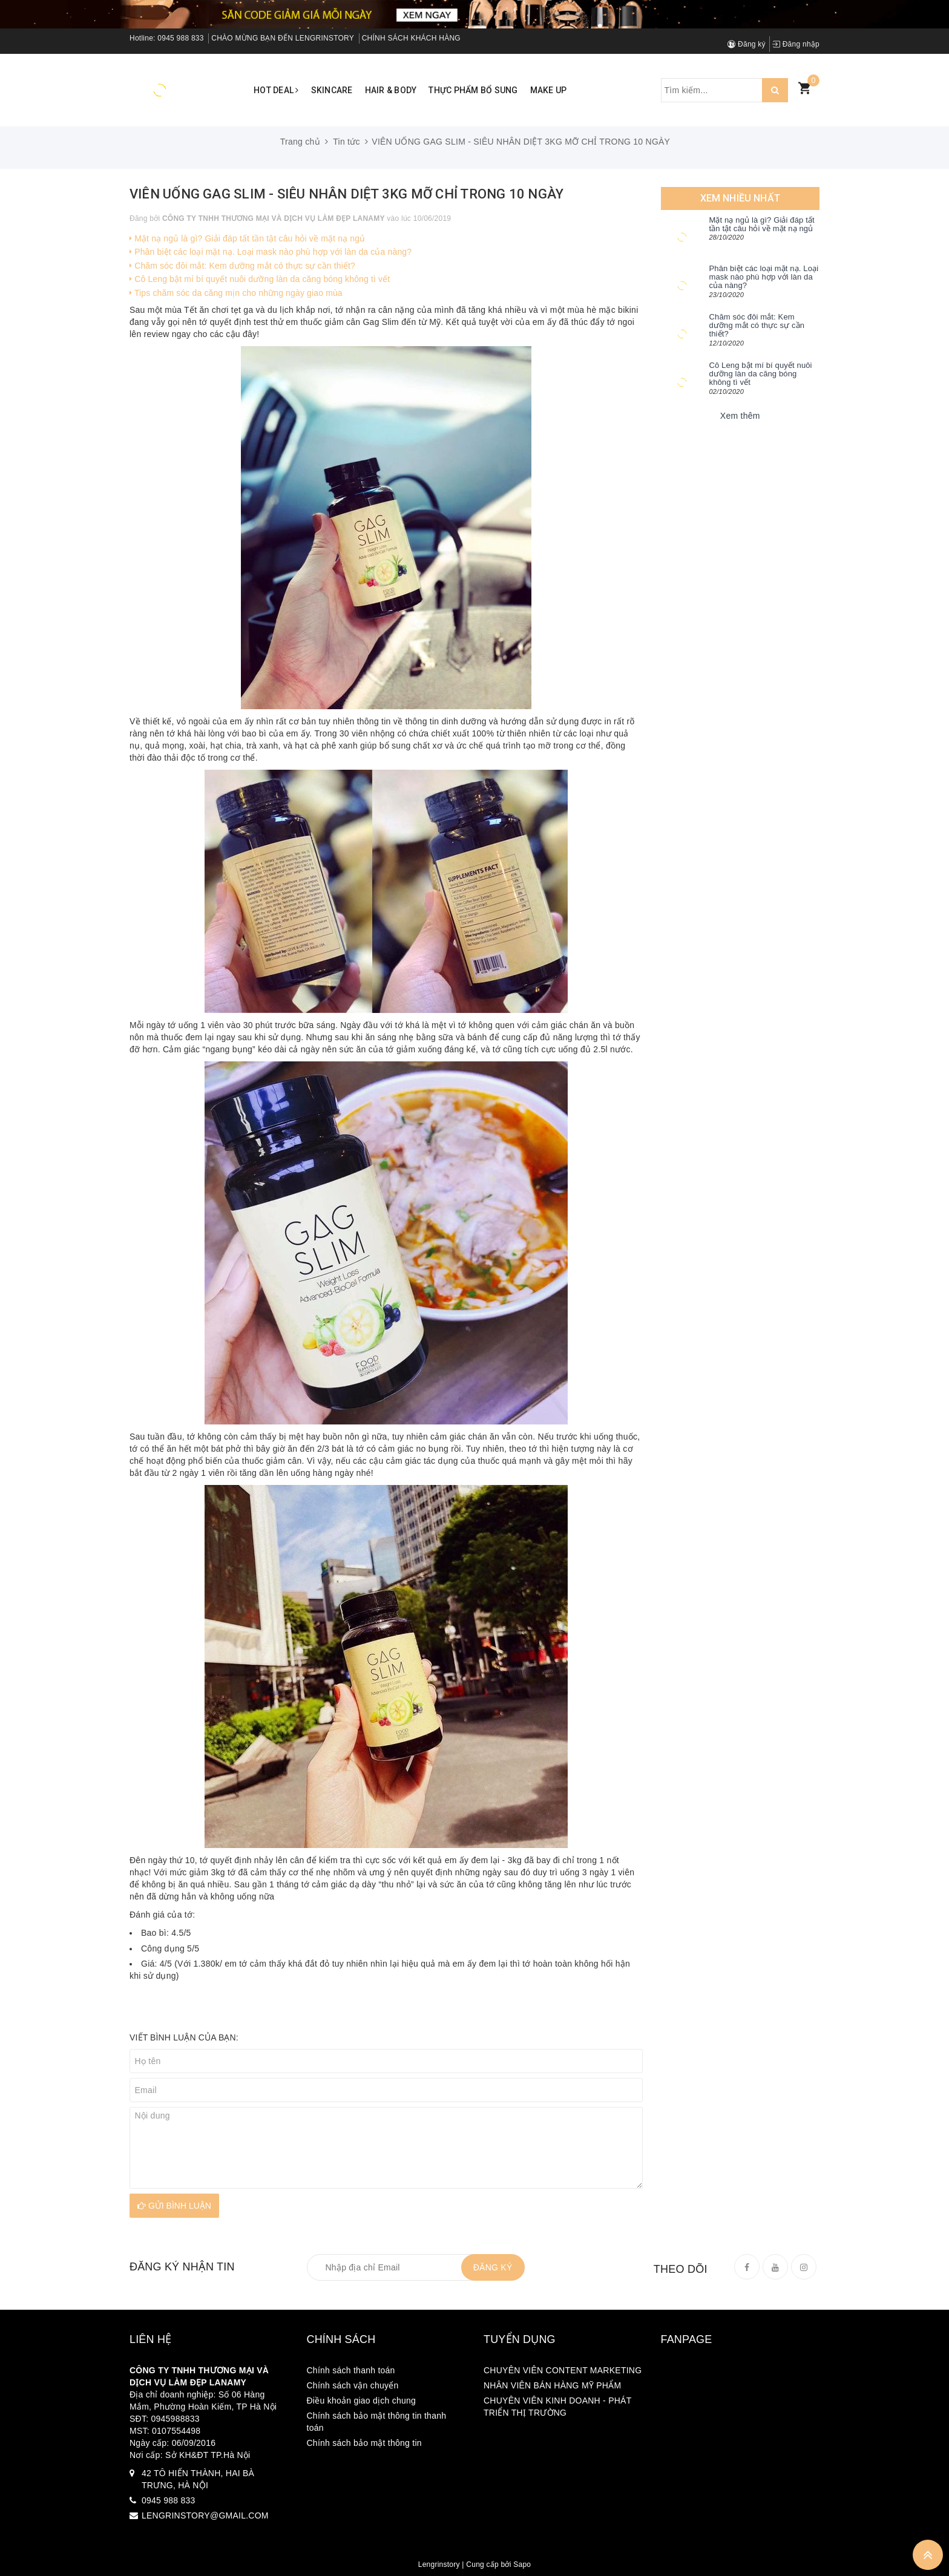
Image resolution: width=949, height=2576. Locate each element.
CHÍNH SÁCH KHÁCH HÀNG (411, 38)
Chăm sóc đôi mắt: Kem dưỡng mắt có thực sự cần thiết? (242, 265)
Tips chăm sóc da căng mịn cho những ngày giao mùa (236, 293)
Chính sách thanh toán (351, 2370)
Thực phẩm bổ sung (473, 90)
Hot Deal (276, 90)
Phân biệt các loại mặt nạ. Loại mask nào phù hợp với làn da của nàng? (271, 252)
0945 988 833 (180, 38)
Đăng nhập (795, 44)
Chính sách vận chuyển (353, 2385)
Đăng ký (746, 44)
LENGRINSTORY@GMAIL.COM (205, 2515)
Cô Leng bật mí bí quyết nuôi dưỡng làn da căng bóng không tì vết (260, 279)
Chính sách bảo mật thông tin (364, 2443)
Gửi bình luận (174, 2206)
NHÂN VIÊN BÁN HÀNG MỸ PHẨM (552, 2385)
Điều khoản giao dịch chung (361, 2400)
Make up (548, 90)
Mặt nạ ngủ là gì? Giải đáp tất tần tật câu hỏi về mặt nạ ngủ (247, 238)
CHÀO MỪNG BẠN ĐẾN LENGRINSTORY (282, 38)
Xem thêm (740, 416)
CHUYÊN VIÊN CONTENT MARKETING (563, 2370)
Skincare (332, 90)
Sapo (522, 2564)
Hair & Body (391, 90)
